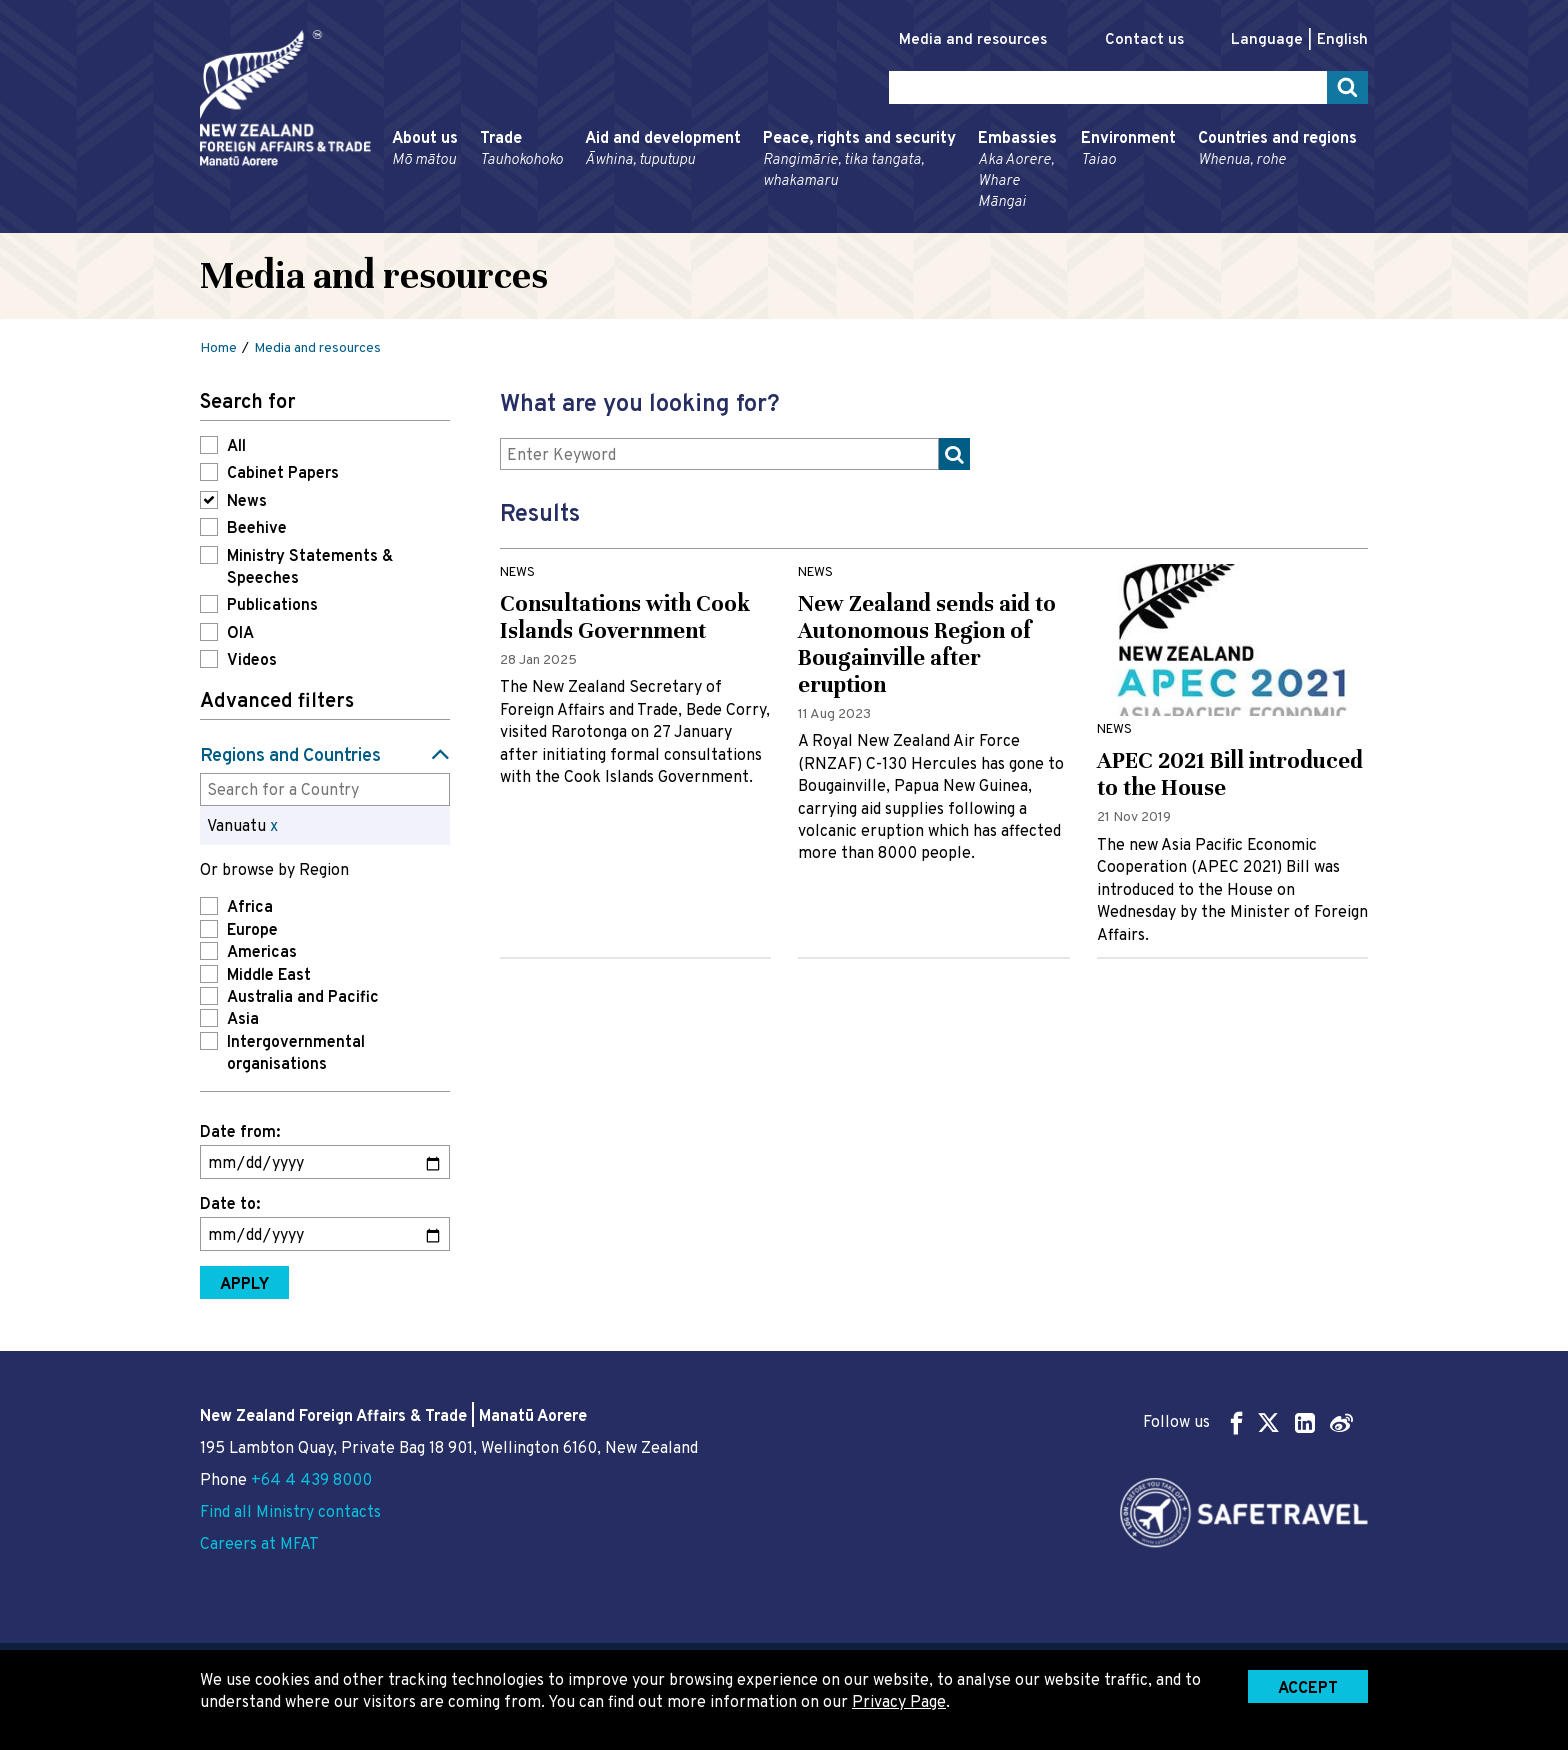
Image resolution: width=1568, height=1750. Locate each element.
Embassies (1018, 171)
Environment (1128, 150)
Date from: (240, 1133)
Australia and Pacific (303, 998)
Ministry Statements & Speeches (310, 568)
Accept (1308, 1689)
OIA (240, 634)
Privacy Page (899, 1703)
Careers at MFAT (259, 1545)
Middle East (269, 976)
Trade (521, 150)
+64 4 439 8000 (311, 1481)
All (236, 447)
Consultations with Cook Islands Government (625, 617)
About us (425, 150)
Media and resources (973, 40)
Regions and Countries (290, 756)
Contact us (1144, 40)
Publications (272, 606)
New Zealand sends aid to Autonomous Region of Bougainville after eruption (927, 644)
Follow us (1248, 1422)
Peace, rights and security (859, 160)
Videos (252, 661)
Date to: (230, 1205)
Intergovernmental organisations (296, 1054)
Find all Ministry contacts (290, 1513)
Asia (243, 1020)
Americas (262, 953)
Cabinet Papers (283, 474)
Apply (244, 1285)
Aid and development (663, 150)
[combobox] (325, 789)
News (247, 502)
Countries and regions (1277, 150)
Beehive (257, 529)
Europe (252, 931)
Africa (250, 908)
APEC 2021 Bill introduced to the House (1230, 774)
